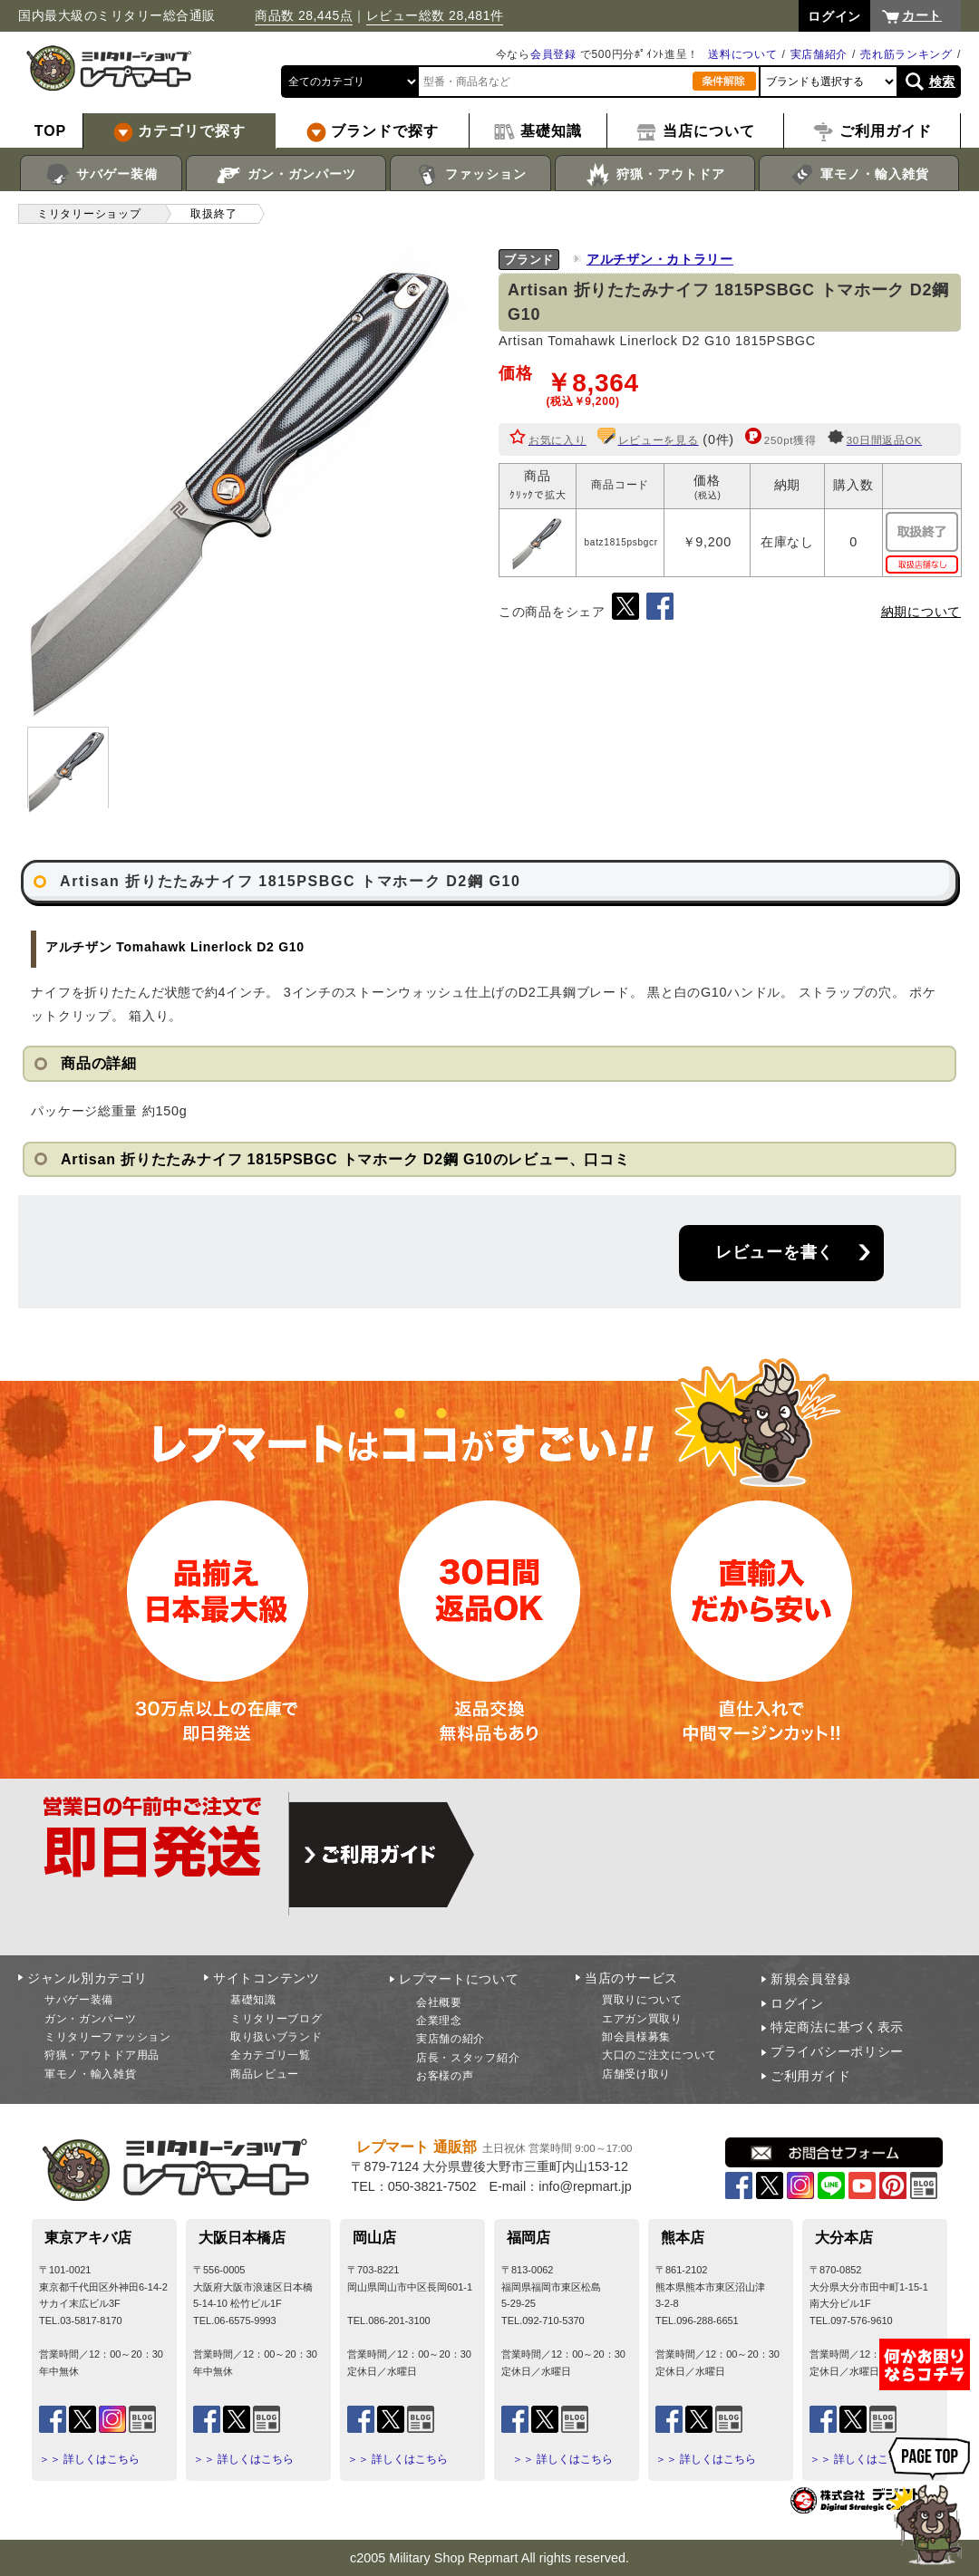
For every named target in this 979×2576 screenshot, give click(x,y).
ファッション (471, 174)
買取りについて (642, 1999)
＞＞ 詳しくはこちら (89, 2459)
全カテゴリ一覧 (270, 2055)
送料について (742, 54)
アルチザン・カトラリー (659, 259)
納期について (921, 611)
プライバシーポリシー (837, 2051)
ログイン (797, 2003)
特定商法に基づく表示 (837, 2027)
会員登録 (553, 54)
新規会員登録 (810, 1979)
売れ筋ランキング (906, 54)
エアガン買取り (642, 2018)
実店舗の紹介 (450, 2038)
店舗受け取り (636, 2074)
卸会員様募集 (636, 2037)
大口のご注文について (659, 2055)
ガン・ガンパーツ (286, 174)
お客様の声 (445, 2075)
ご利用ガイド (810, 2076)
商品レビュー (264, 2074)
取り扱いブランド (276, 2037)
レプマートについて (459, 1979)
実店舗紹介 (819, 54)
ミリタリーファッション (107, 2037)
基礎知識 (253, 1999)
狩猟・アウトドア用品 (102, 2055)
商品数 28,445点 (304, 15)
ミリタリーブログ (276, 2018)
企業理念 (439, 2020)
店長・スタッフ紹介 (467, 2057)
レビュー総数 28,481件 (435, 15)
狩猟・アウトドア (655, 174)
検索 (942, 81)
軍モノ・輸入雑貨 (859, 174)
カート (922, 15)
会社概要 (439, 2002)
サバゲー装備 (101, 174)
